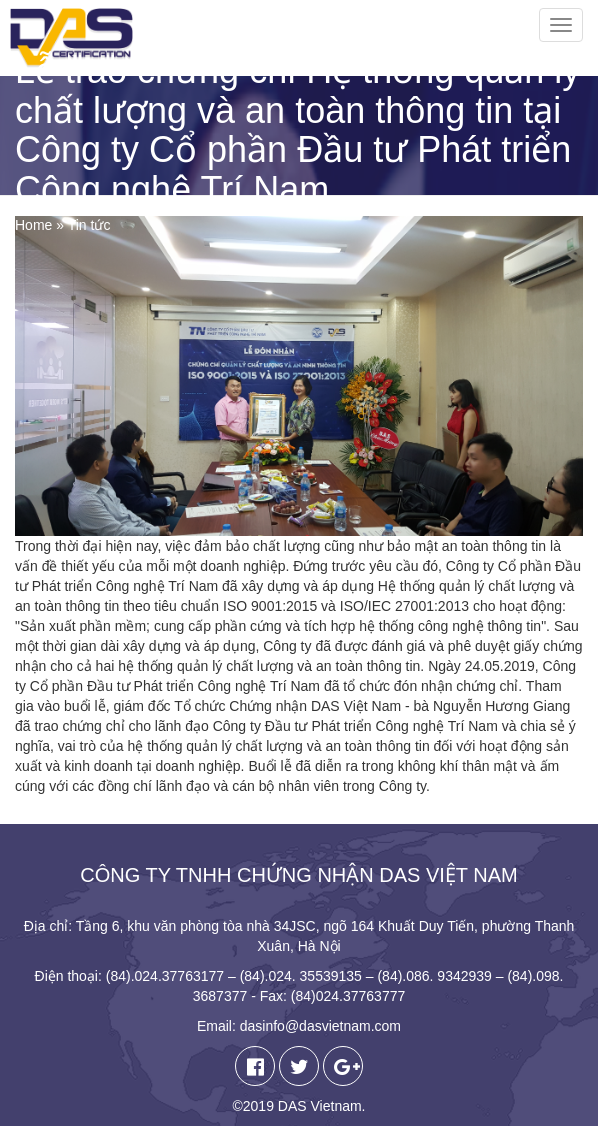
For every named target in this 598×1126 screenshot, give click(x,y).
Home (33, 225)
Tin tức (89, 225)
